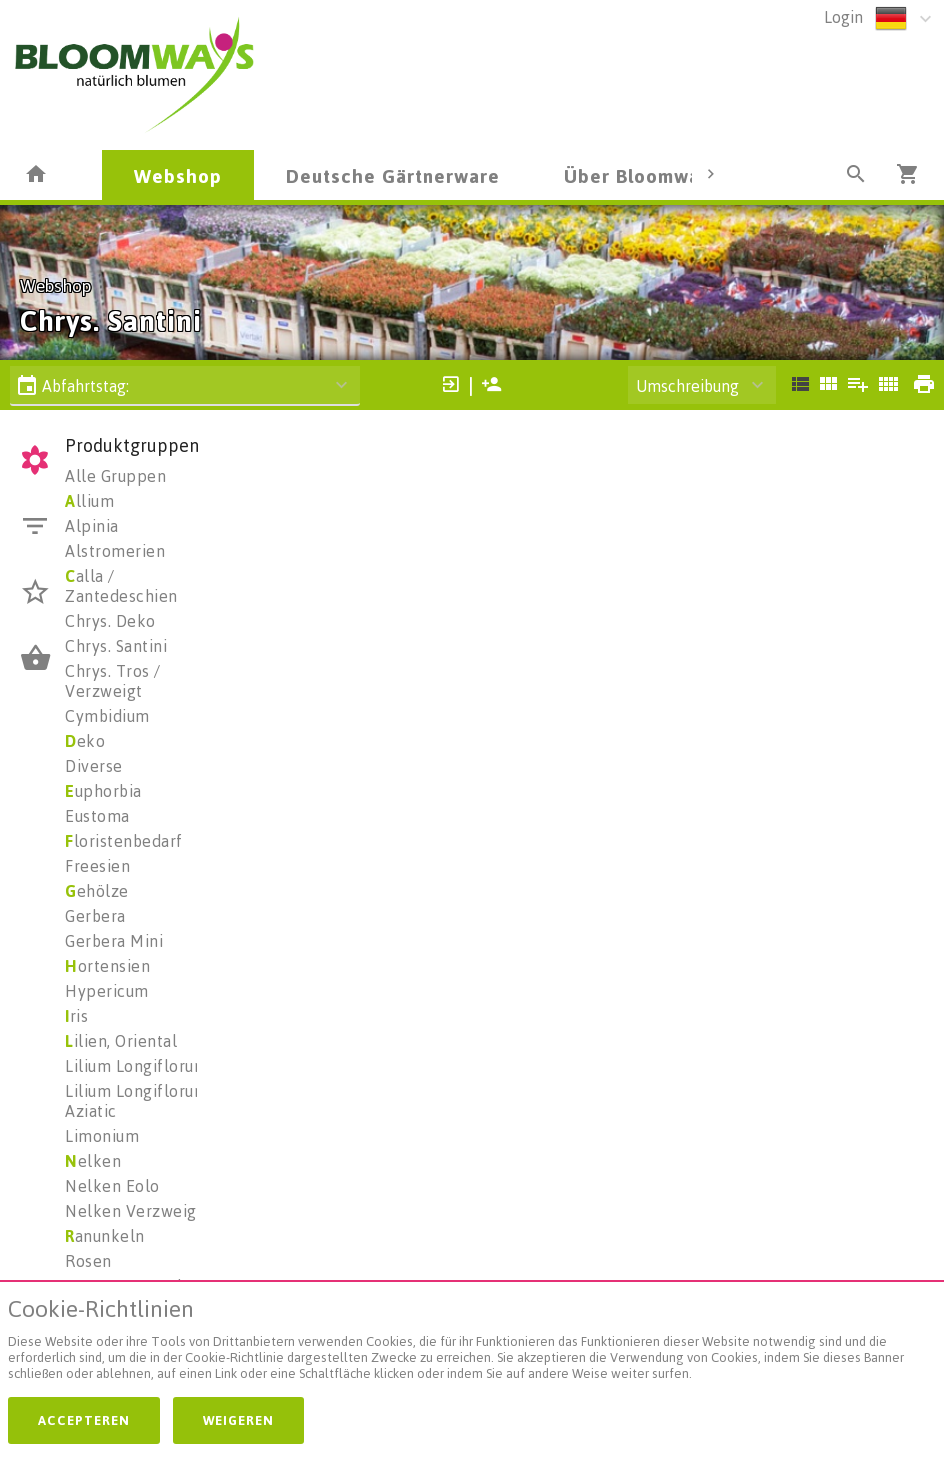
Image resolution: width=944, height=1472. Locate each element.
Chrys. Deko (110, 621)
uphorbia (103, 791)
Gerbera (95, 916)
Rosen (88, 1261)
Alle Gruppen (115, 476)
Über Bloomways (642, 175)
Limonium (102, 1136)
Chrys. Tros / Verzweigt (113, 681)
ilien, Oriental (121, 1041)
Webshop (178, 175)
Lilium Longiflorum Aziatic (136, 1101)
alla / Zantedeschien (121, 586)
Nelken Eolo (112, 1186)
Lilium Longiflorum (136, 1066)
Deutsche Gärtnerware (393, 175)
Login (843, 17)
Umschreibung (687, 386)
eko (85, 741)
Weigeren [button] (238, 1420)
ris (76, 1016)
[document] (472, 1343)
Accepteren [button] (84, 1420)
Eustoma (97, 816)
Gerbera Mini (114, 941)
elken (93, 1161)
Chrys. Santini (116, 646)
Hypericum (107, 991)
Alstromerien (115, 551)
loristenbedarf (124, 841)
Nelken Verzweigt (134, 1211)
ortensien (107, 966)
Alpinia (92, 526)
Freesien (97, 866)
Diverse (94, 766)
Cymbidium (107, 716)
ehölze (97, 891)
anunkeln (105, 1236)
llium (89, 501)
